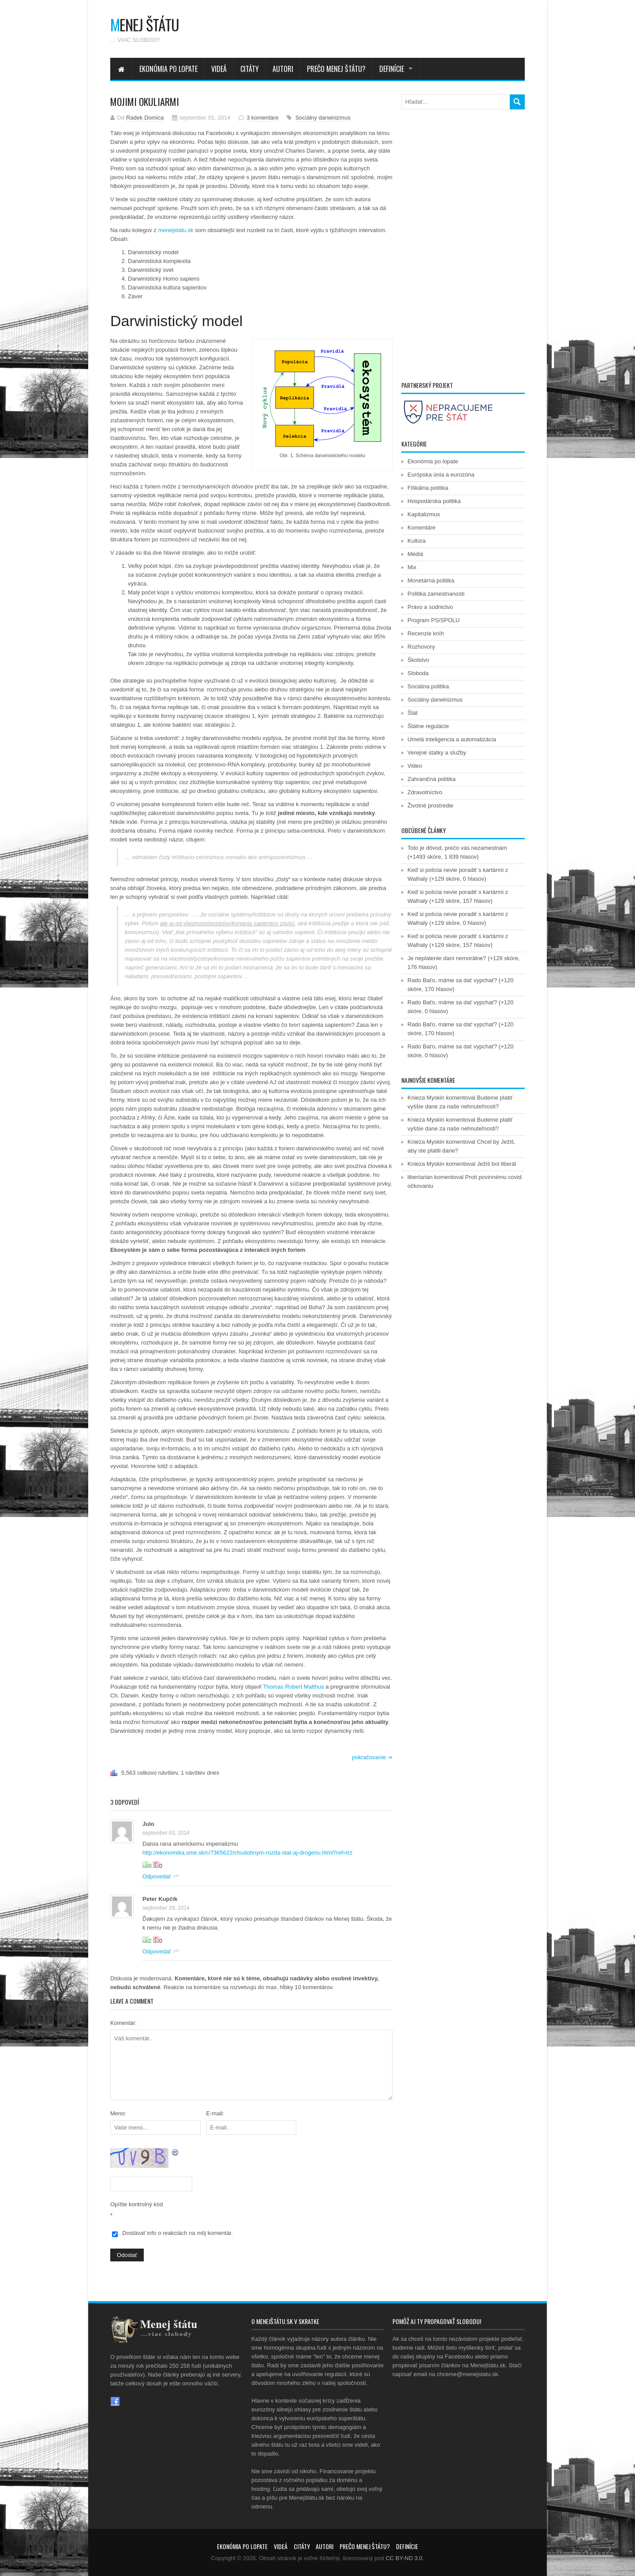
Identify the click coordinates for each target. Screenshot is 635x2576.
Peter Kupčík (159, 1899)
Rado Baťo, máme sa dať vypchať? (452, 980)
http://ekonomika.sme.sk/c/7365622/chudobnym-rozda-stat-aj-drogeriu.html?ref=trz (247, 1852)
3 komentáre (262, 117)
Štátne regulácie (428, 726)
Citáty (249, 69)
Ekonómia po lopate (168, 69)
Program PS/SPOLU (433, 620)
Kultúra (416, 540)
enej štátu (144, 24)
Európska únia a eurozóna (440, 474)
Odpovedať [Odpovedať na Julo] (156, 1876)
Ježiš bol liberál (496, 1163)
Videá (219, 69)
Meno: (118, 2113)
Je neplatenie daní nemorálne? (446, 958)
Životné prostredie (430, 805)
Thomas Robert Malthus (293, 1686)
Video (414, 765)
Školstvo (418, 660)
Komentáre (421, 527)
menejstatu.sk (175, 230)
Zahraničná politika (431, 779)
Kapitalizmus (423, 514)
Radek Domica (145, 117)
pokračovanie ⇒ (372, 1757)
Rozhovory (421, 646)
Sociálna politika (428, 686)
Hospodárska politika (434, 501)
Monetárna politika (430, 580)
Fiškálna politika (427, 487)
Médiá (415, 554)
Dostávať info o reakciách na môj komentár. (177, 2233)
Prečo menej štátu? (336, 69)
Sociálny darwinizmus (323, 117)
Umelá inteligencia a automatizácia (451, 739)
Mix (411, 567)
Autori (283, 69)
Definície (391, 69)
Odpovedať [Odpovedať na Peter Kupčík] (156, 1951)
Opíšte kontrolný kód (136, 2204)
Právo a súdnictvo (430, 607)
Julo (148, 1824)
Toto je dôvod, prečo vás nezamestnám (457, 848)
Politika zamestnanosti (435, 593)
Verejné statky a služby (436, 752)
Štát (412, 713)
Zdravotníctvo (424, 792)
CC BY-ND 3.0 (403, 2558)
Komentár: (123, 2023)
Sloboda (418, 673)
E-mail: (215, 2113)
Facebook (115, 2402)
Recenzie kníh (425, 633)
